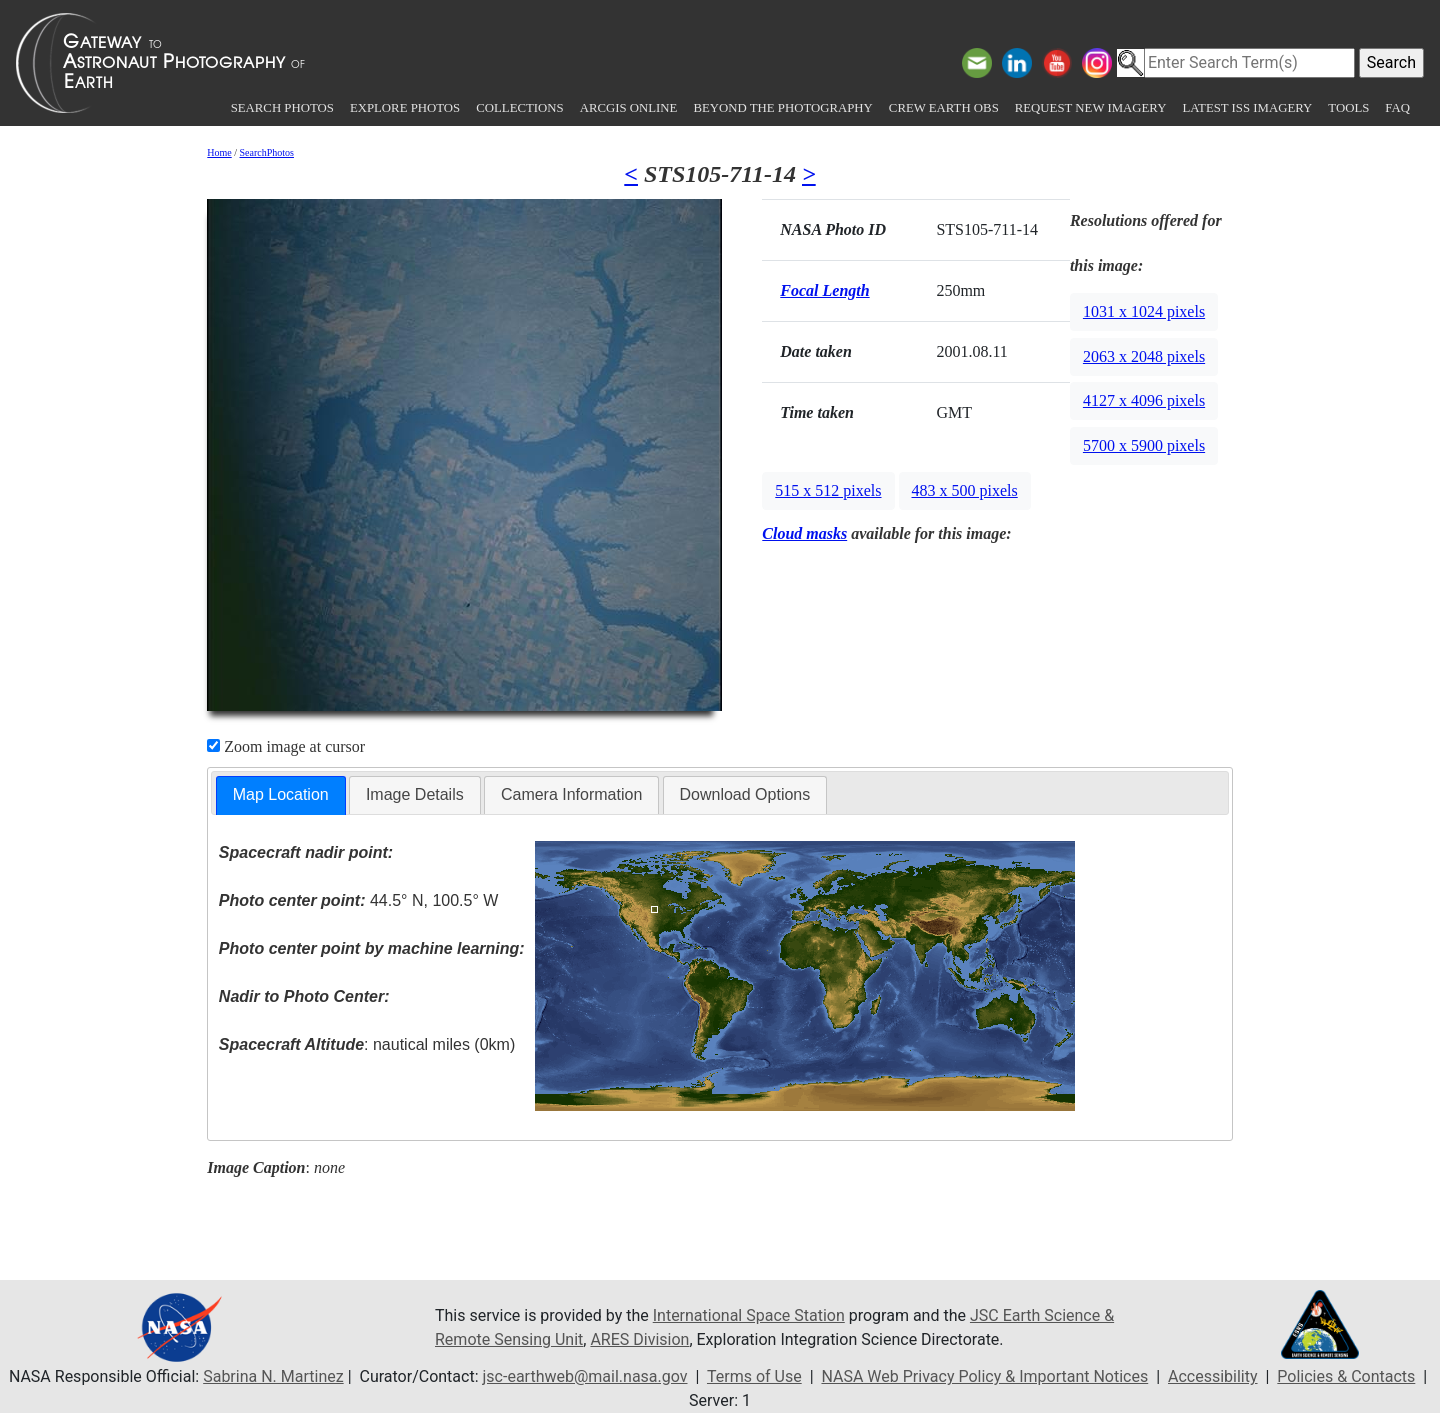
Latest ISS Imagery (1247, 108)
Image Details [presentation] (415, 794)
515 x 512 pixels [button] (828, 490)
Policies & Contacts (1346, 1376)
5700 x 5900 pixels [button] (1144, 445)
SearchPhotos (267, 152)
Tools (1348, 108)
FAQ (1397, 108)
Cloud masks (804, 533)
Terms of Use (754, 1376)
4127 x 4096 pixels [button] (1144, 400)
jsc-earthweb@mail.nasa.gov (585, 1376)
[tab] (281, 795)
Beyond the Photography (782, 108)
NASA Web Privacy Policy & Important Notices (984, 1376)
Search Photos (282, 108)
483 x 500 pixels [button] (965, 490)
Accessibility (1213, 1376)
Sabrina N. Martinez (273, 1376)
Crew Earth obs (944, 108)
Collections (519, 108)
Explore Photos (405, 108)
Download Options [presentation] (745, 794)
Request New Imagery (1091, 108)
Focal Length (824, 290)
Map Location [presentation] (281, 794)
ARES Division (639, 1339)
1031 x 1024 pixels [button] (1144, 311)
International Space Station (749, 1315)
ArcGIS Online (629, 108)
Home (219, 152)
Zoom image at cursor (286, 746)
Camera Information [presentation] (571, 794)
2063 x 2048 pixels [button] (1144, 356)
